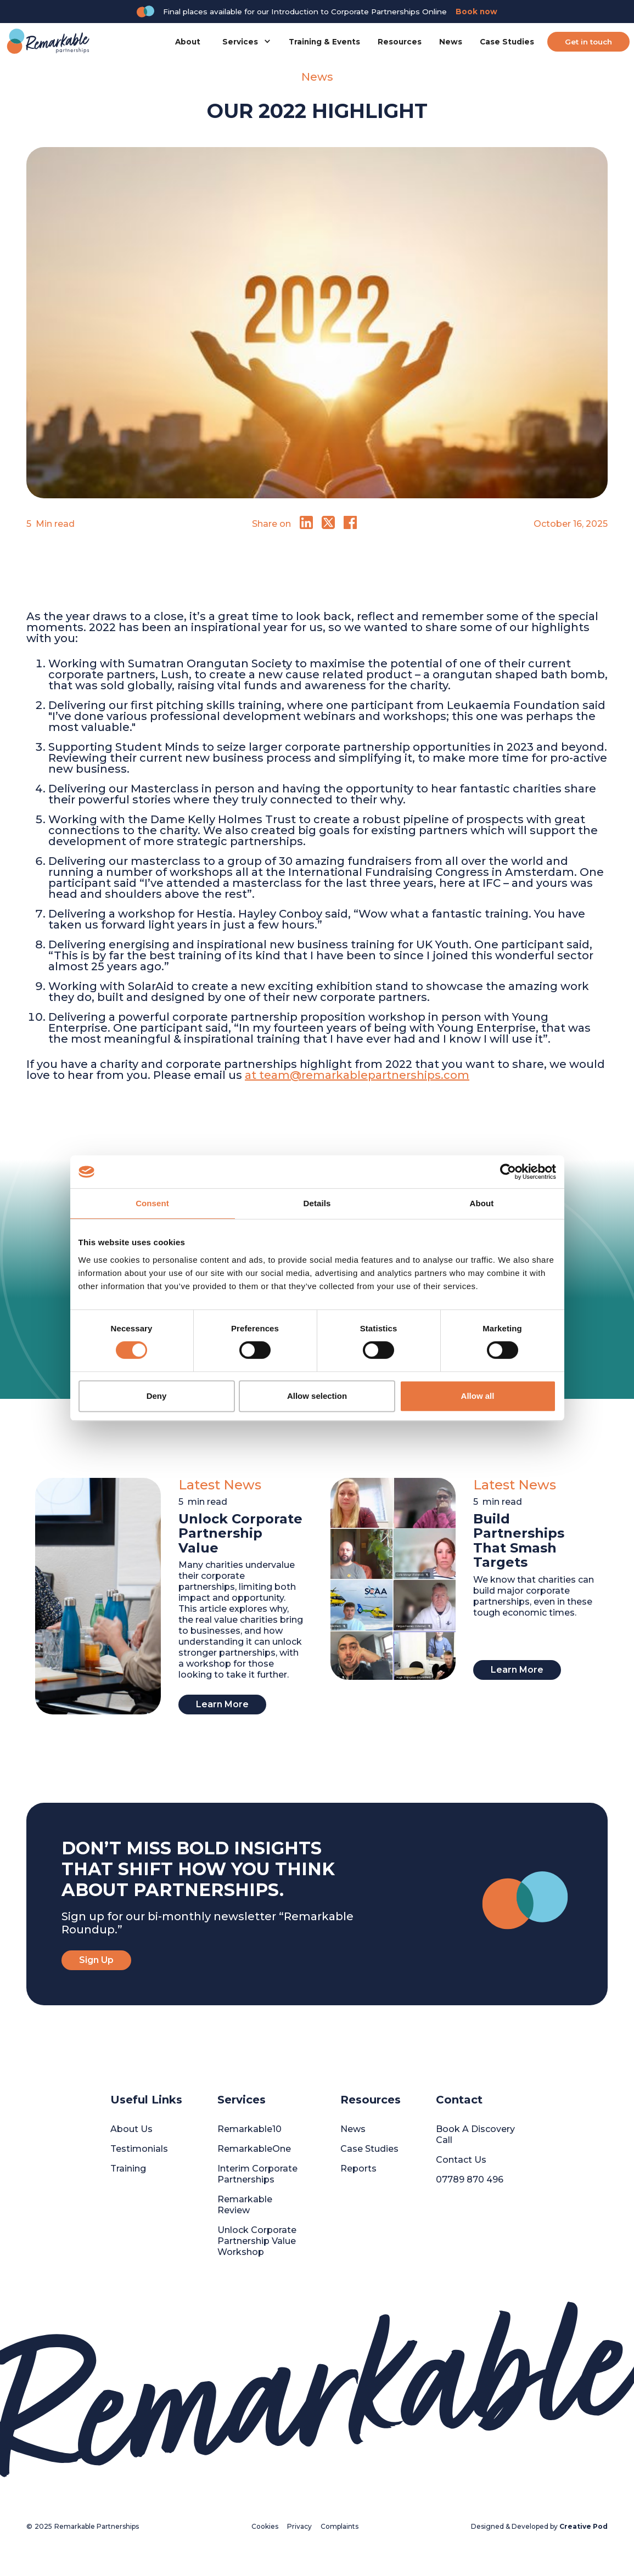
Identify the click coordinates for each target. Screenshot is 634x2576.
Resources (400, 41)
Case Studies (507, 41)
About (187, 41)
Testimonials (139, 2149)
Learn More (222, 1704)
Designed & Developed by (539, 2526)
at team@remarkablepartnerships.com (357, 1075)
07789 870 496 (469, 2179)
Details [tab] (317, 1203)
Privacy (299, 2526)
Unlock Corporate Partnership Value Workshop (256, 2241)
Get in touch (588, 41)
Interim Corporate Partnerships (257, 2174)
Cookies (264, 2526)
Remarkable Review (244, 2204)
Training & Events (324, 41)
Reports (358, 2168)
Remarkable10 (249, 2129)
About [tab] (482, 1203)
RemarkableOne (254, 2149)
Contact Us (461, 2160)
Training (128, 2168)
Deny (157, 1396)
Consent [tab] (152, 1203)
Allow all (478, 1396)
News (450, 41)
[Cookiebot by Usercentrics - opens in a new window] (508, 1171)
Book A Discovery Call (475, 2134)
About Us (131, 2129)
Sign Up (96, 1960)
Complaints (339, 2526)
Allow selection (317, 1396)
